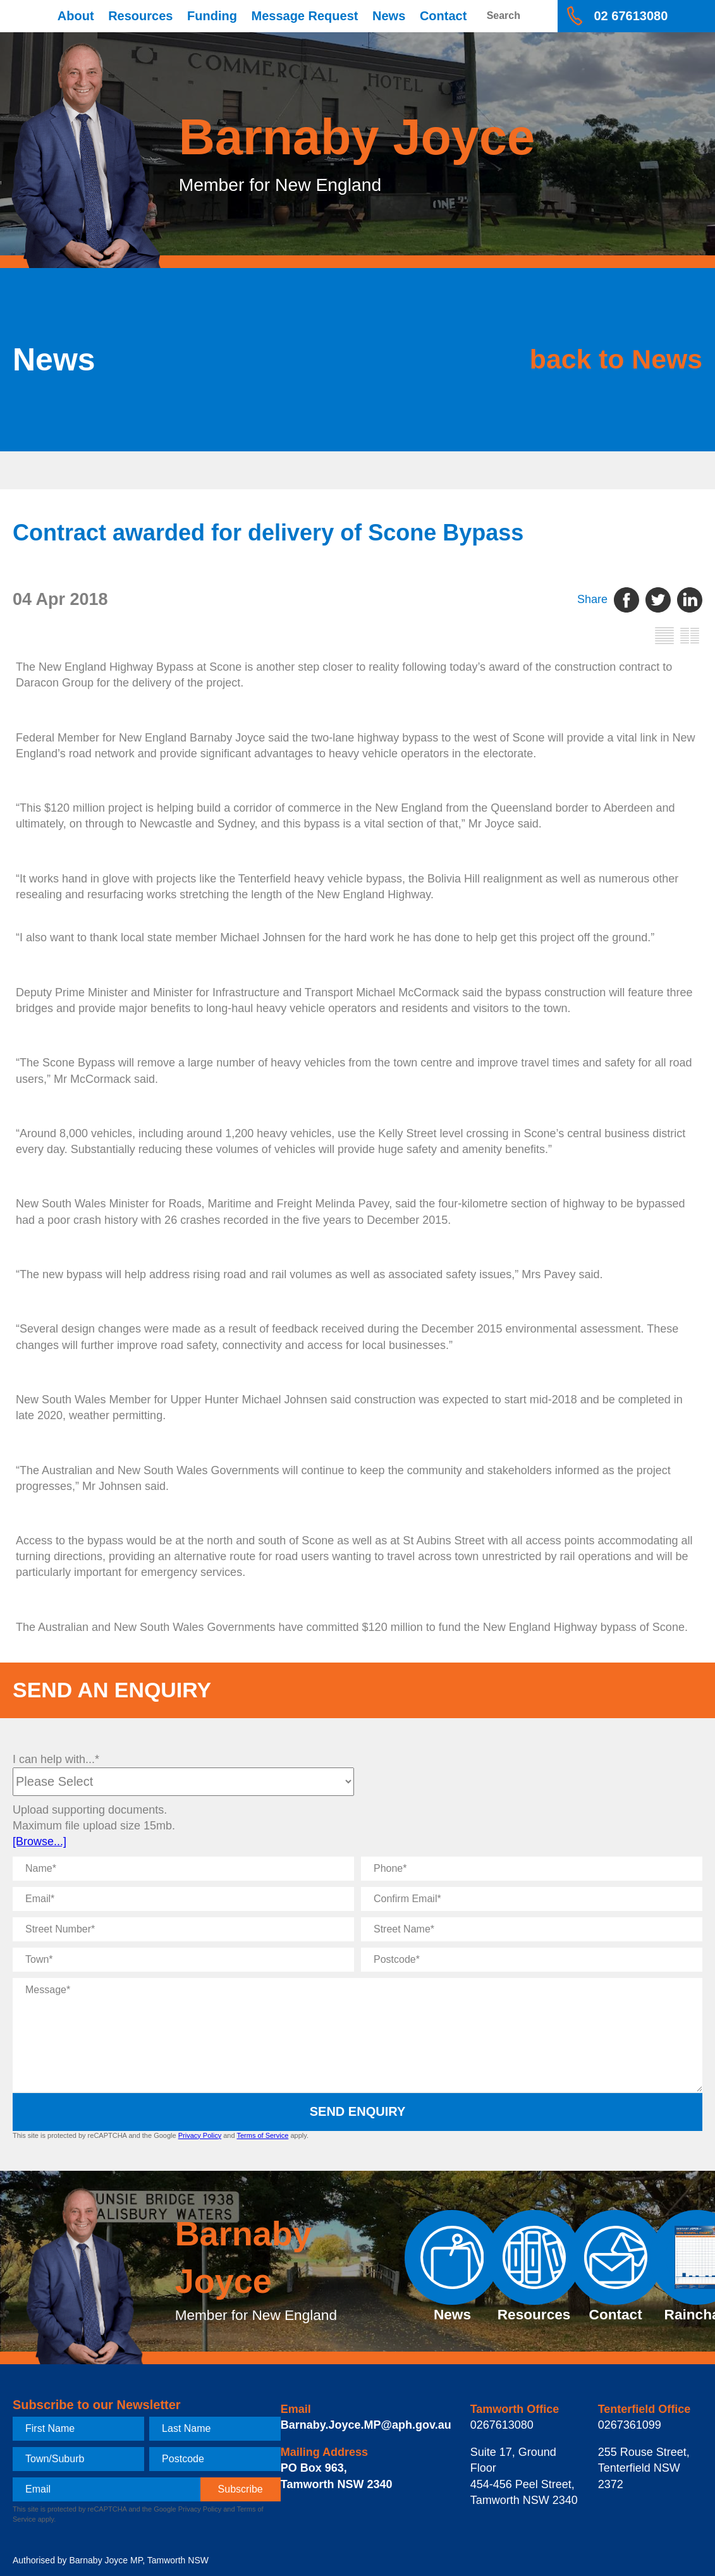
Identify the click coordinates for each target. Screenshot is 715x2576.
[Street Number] (183, 1929)
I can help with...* (56, 1759)
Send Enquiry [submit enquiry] (358, 2111)
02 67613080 (631, 16)
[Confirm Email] (531, 1899)
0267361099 (629, 2425)
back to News (611, 359)
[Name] (183, 1869)
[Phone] (531, 1869)
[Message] (357, 2035)
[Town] (183, 1960)
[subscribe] (240, 2489)
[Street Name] (531, 1929)
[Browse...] (39, 1841)
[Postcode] (531, 1960)
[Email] (183, 1899)
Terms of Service (262, 2135)
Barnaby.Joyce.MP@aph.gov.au (366, 2425)
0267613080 (502, 2425)
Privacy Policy (199, 2135)
